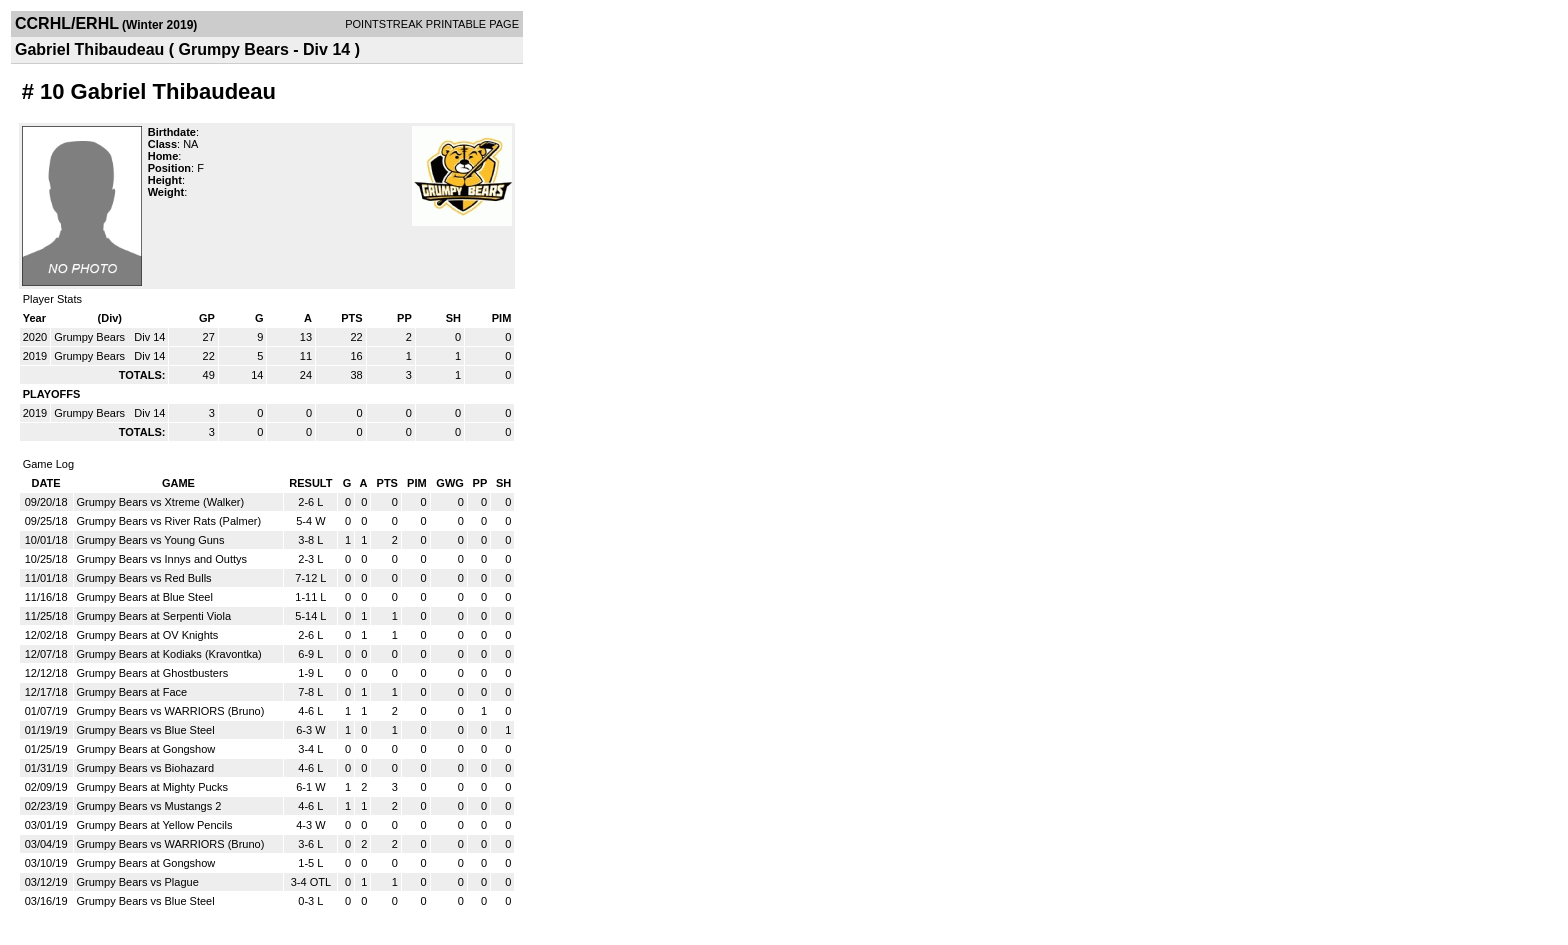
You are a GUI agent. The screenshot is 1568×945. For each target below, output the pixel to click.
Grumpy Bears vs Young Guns (151, 540)
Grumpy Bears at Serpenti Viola (154, 616)
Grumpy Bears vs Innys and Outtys (162, 559)
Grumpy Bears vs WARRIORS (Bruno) (171, 711)
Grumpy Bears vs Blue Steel (146, 730)
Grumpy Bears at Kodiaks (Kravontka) (169, 654)
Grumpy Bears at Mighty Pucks (153, 787)
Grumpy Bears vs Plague (138, 882)
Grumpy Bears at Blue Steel (145, 597)
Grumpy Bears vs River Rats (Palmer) (169, 521)
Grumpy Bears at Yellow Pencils (155, 825)
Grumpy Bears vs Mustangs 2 (149, 806)
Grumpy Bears (91, 337)
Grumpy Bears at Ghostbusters (153, 673)
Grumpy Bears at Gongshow (146, 749)
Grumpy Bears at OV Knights (148, 635)
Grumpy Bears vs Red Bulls (144, 578)
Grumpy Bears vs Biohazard (146, 768)
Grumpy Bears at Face (132, 692)
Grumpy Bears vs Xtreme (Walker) (161, 502)
